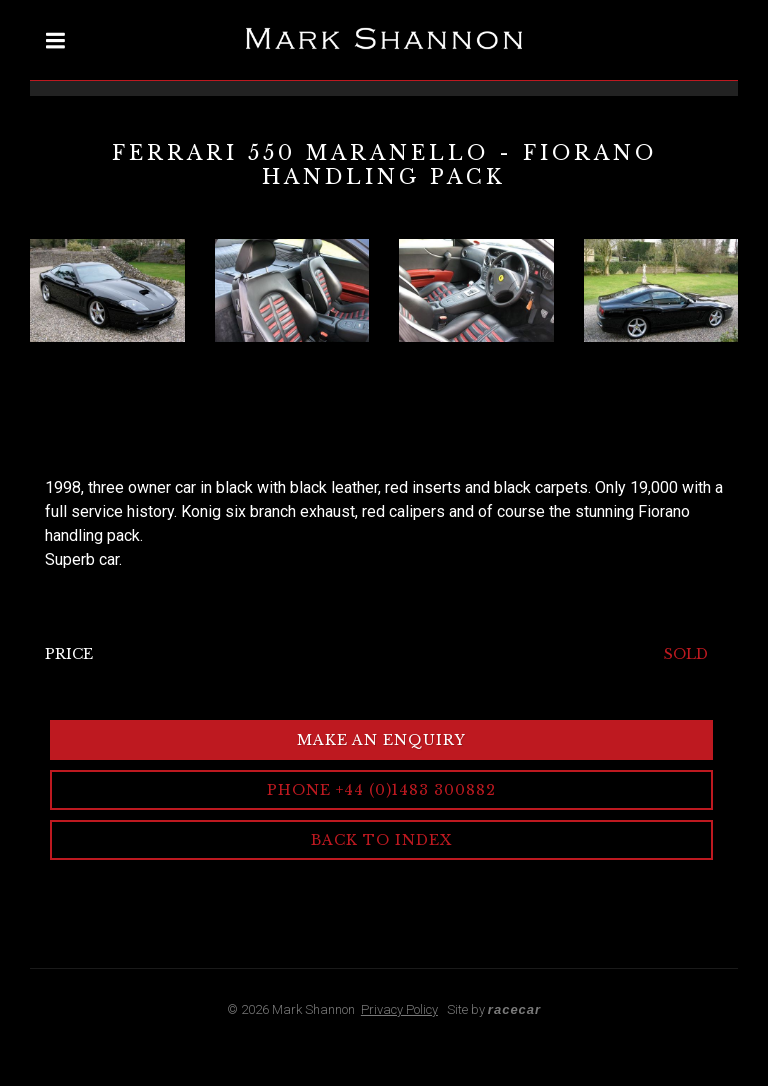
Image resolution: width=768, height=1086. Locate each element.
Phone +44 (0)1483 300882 (381, 790)
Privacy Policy (399, 1009)
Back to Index (381, 840)
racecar (514, 1009)
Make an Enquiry (381, 740)
